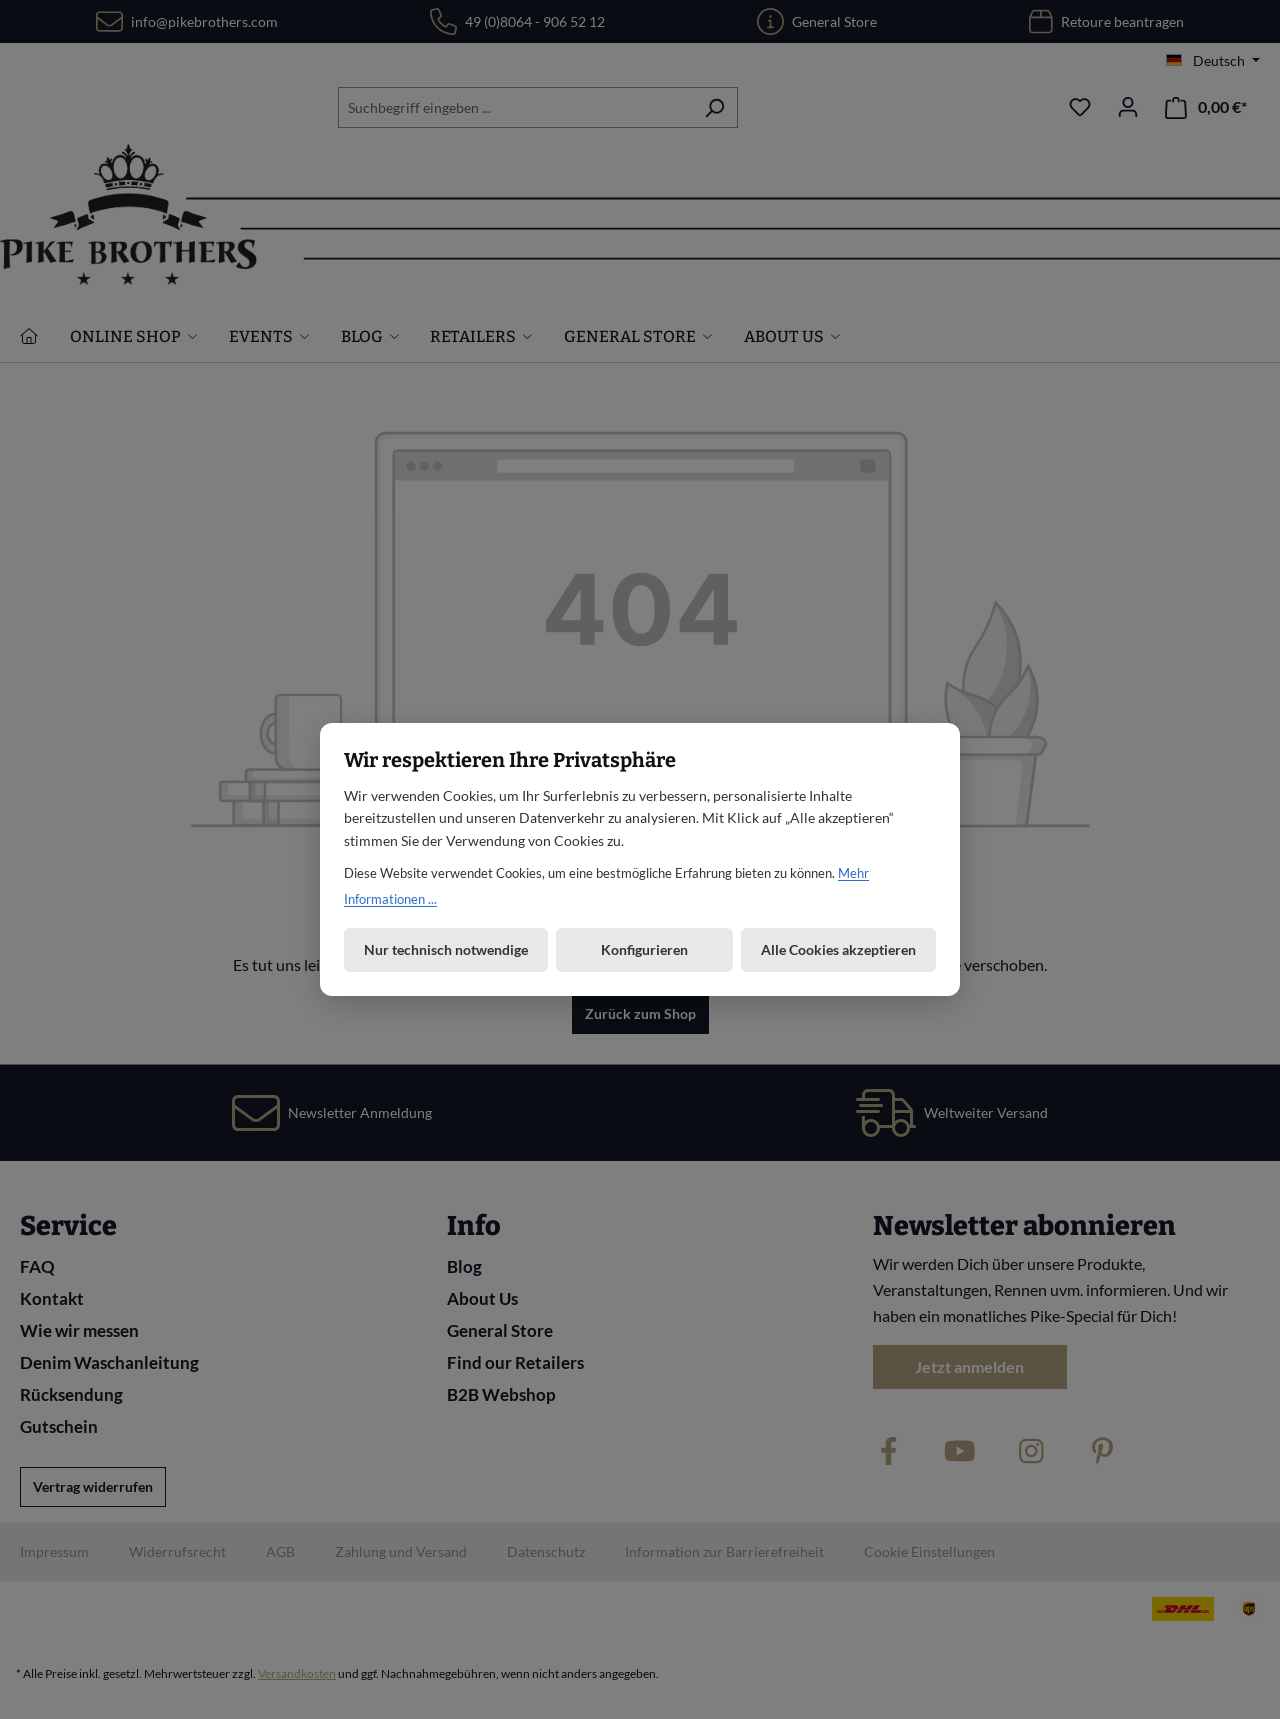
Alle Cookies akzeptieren (838, 949)
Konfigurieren (644, 949)
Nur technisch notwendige (446, 949)
